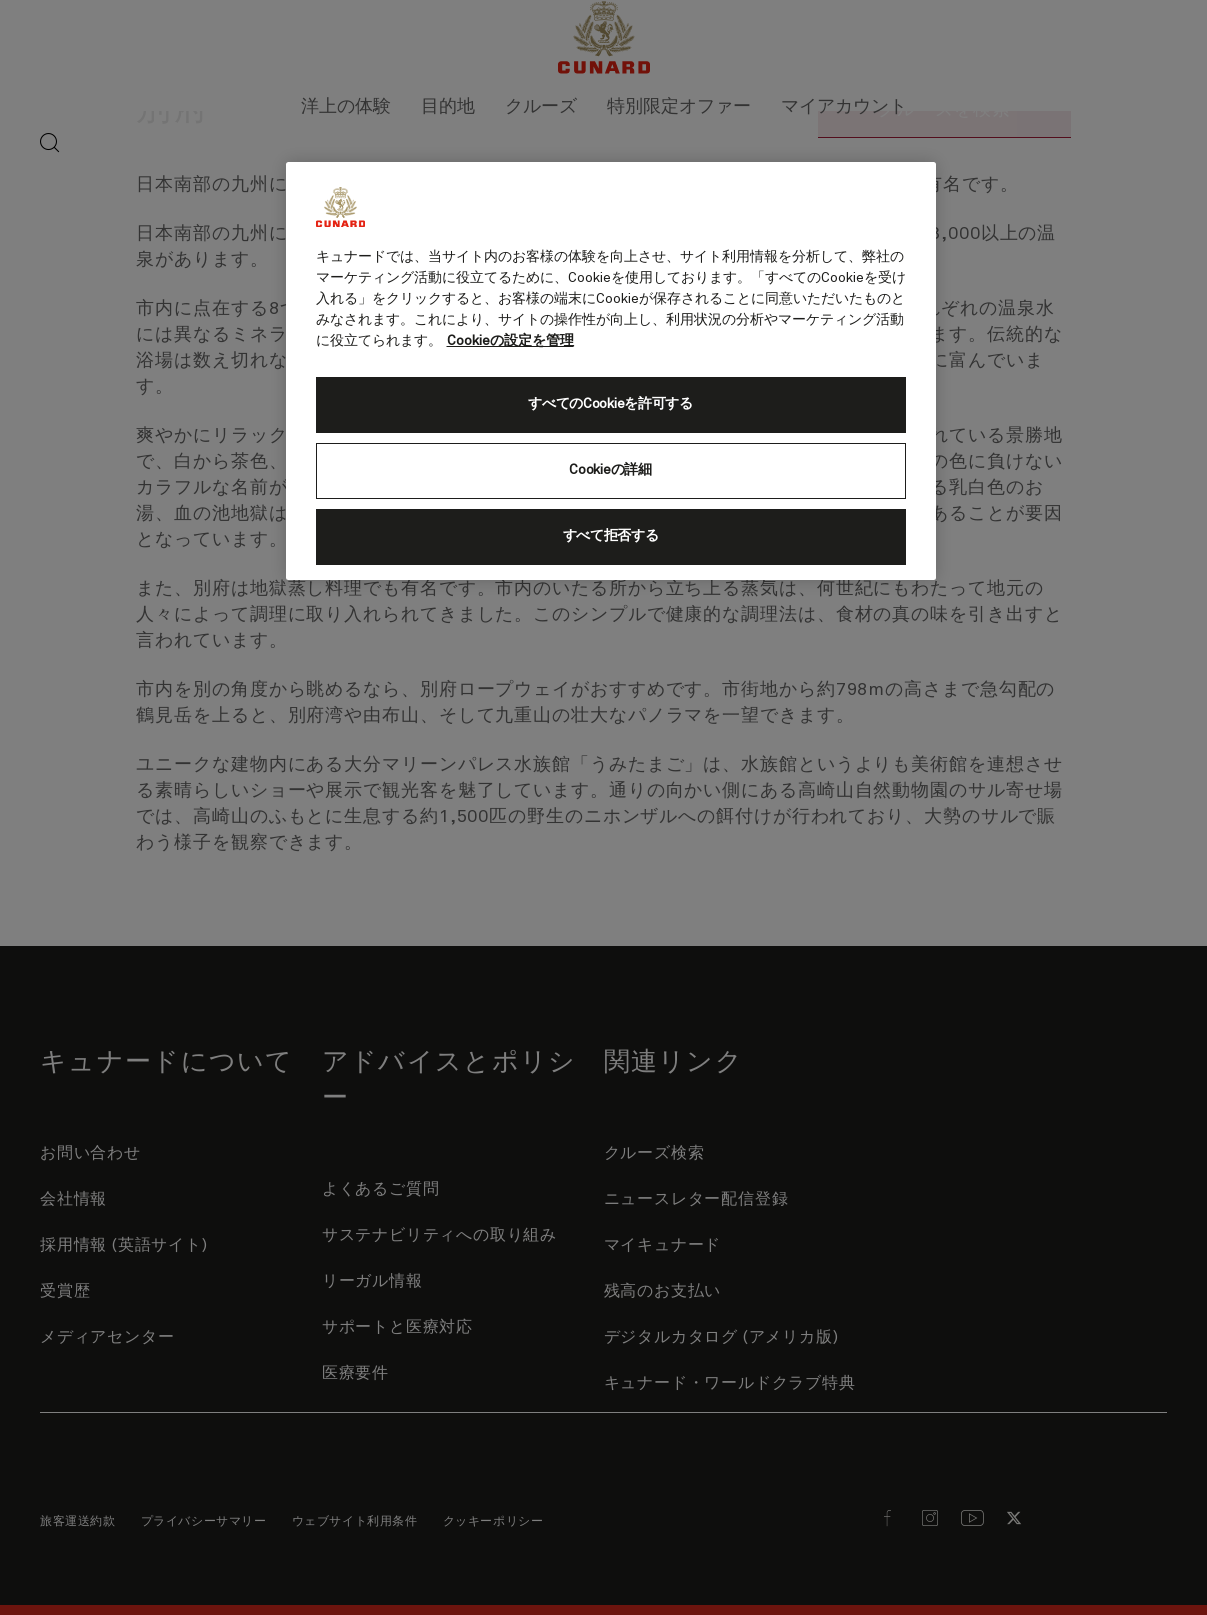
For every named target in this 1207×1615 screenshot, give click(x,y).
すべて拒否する (611, 536)
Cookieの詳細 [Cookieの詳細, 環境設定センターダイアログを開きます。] (610, 470)
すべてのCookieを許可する (610, 404)
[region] (611, 371)
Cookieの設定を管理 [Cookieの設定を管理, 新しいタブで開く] (510, 341)
